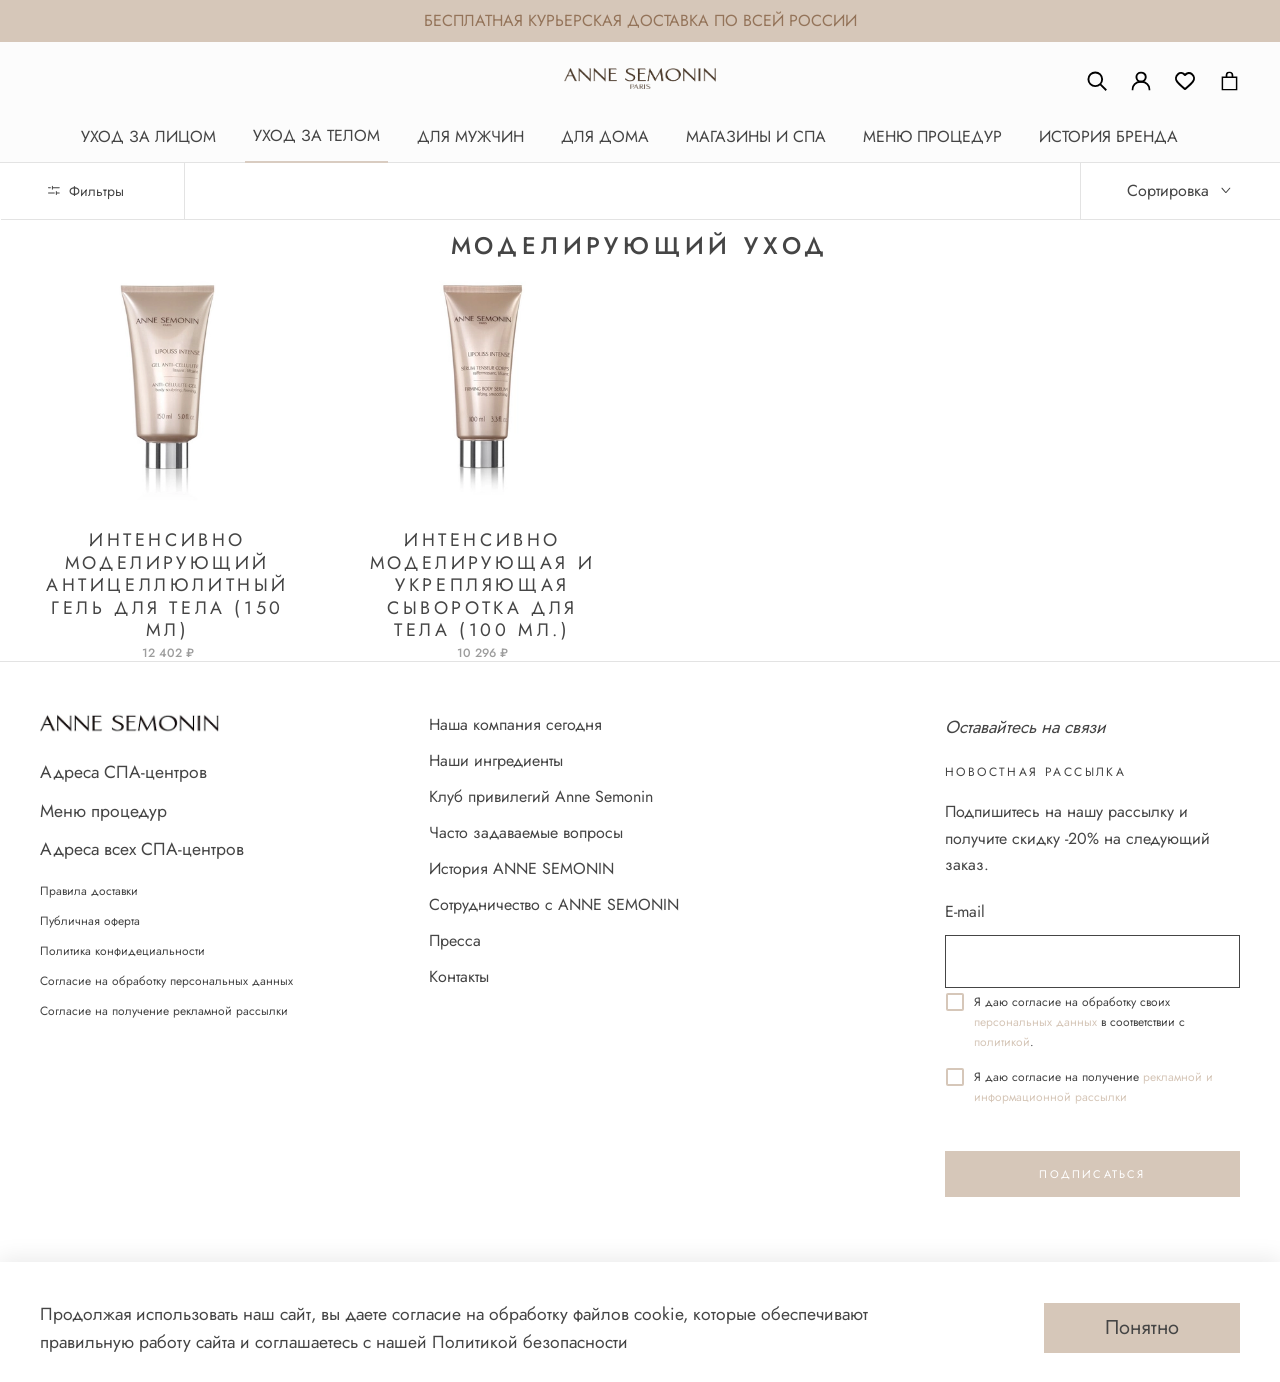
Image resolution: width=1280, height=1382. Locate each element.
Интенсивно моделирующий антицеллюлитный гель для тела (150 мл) (167, 585)
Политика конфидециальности (122, 951)
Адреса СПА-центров (123, 772)
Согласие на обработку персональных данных (166, 981)
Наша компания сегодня (515, 724)
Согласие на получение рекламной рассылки (164, 1011)
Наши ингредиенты (496, 760)
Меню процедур (103, 811)
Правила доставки (89, 891)
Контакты (459, 976)
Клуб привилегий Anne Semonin (541, 796)
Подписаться (1092, 1174)
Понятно (1142, 1327)
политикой (1002, 1042)
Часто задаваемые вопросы (526, 832)
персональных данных (1035, 1022)
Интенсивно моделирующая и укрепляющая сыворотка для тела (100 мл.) (482, 585)
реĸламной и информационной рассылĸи (1093, 1087)
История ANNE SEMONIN (521, 868)
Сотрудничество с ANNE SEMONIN (554, 904)
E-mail (965, 911)
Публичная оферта (90, 921)
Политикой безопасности (530, 1342)
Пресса (455, 940)
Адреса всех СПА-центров (142, 849)
